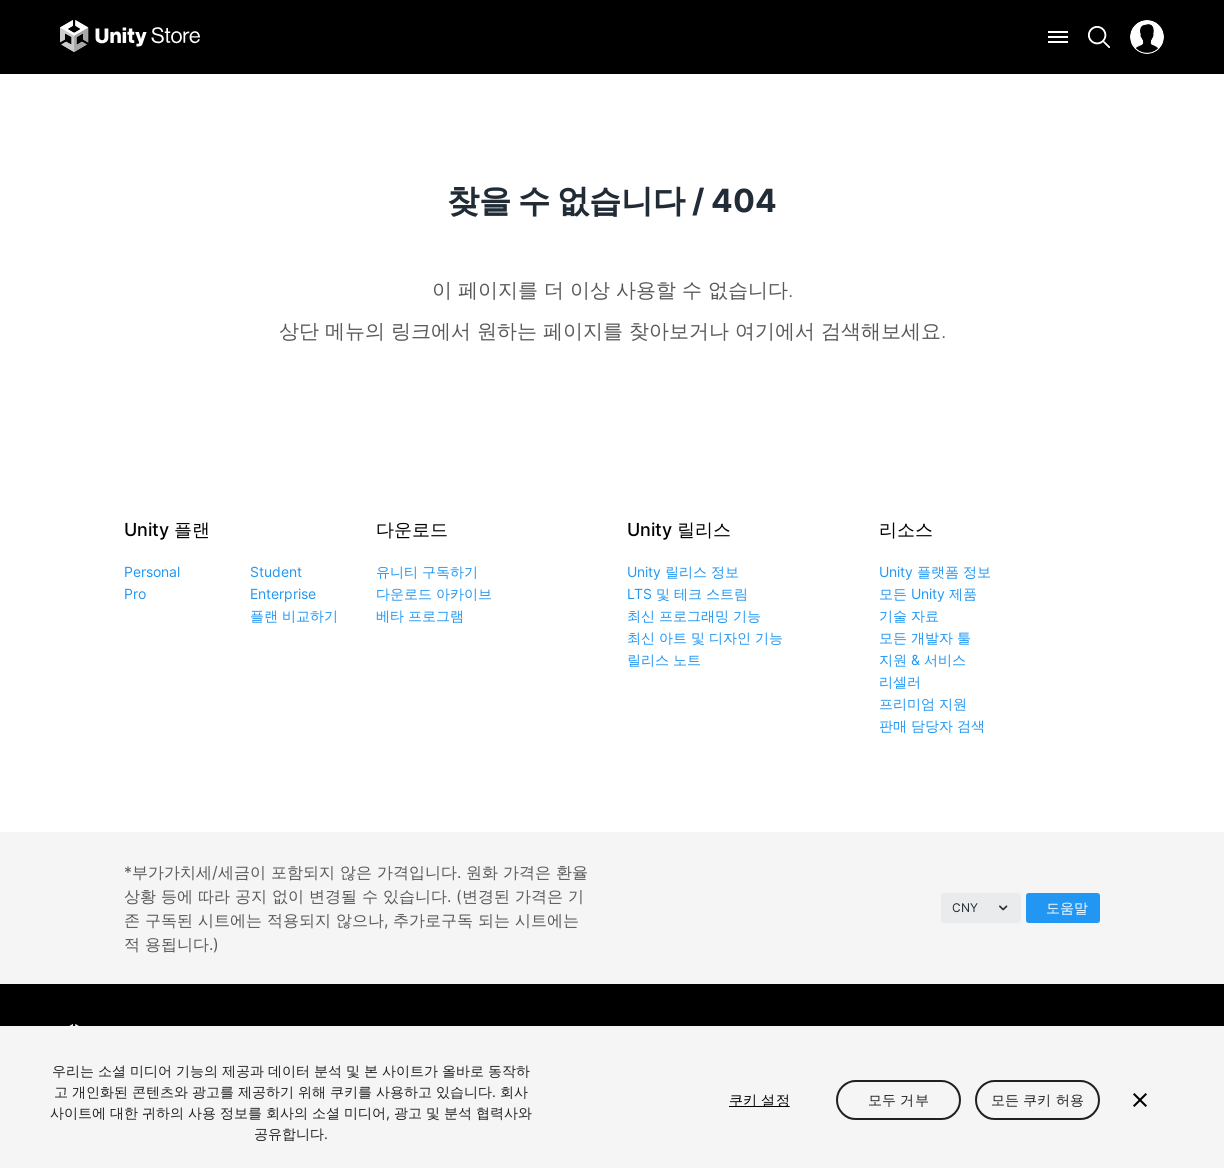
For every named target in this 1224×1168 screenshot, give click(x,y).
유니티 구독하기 (427, 571)
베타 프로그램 (420, 615)
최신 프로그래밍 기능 (694, 615)
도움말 (1067, 907)
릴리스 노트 (664, 659)
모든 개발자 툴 (925, 637)
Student (276, 571)
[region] (612, 1097)
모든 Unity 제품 (928, 593)
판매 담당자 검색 (932, 725)
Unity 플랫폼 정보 (935, 571)
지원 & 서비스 (922, 659)
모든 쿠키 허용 (1037, 1099)
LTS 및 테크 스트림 (687, 593)
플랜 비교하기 (294, 615)
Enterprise (283, 593)
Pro (135, 593)
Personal (152, 571)
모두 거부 (898, 1099)
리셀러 (900, 681)
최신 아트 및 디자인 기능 (705, 637)
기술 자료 (909, 615)
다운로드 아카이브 (434, 593)
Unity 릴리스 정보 (683, 571)
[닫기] (1140, 1100)
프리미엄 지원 (923, 703)
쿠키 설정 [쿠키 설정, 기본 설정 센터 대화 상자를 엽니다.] (759, 1099)
